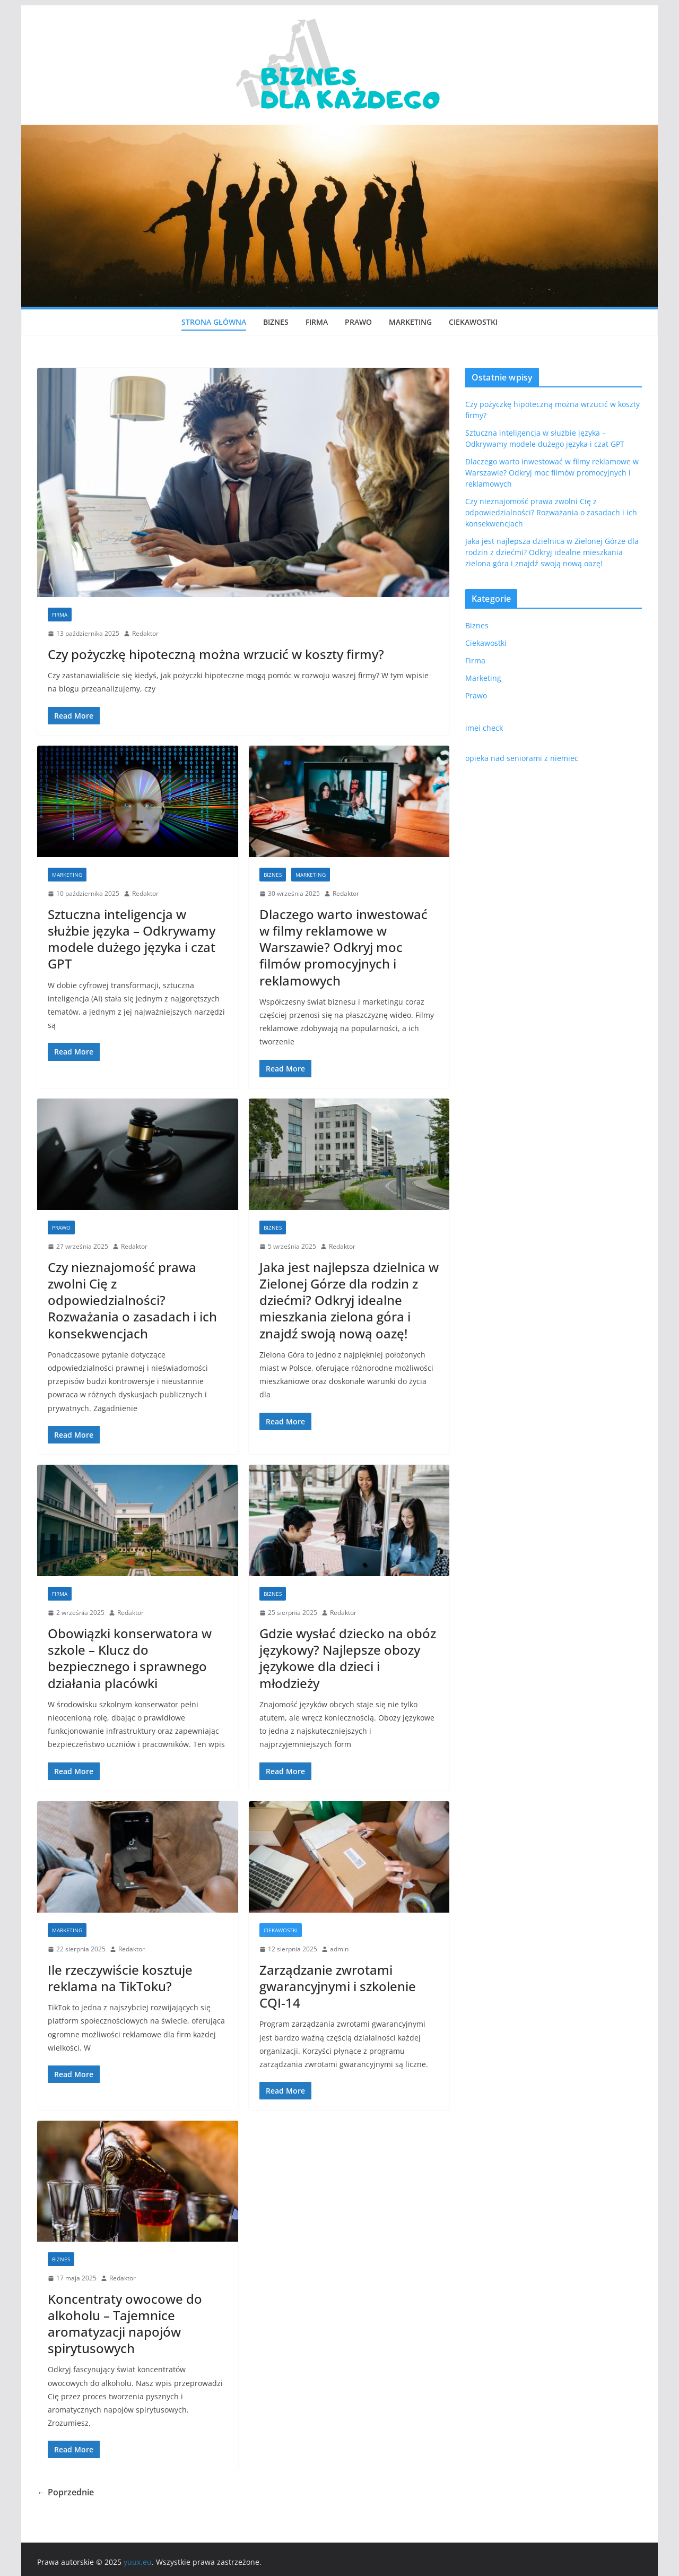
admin (339, 1948)
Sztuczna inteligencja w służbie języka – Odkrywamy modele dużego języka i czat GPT (131, 939)
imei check (484, 728)
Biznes (276, 322)
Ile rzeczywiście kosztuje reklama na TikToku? (120, 1978)
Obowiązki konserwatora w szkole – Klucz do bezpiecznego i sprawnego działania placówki (130, 1658)
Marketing (410, 322)
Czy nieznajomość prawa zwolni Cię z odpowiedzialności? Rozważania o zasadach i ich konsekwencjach (132, 1300)
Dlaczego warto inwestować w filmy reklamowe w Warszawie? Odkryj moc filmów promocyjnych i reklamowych (343, 947)
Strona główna (213, 322)
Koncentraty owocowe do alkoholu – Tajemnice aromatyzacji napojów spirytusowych (125, 2323)
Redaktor (145, 633)
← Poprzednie (65, 2492)
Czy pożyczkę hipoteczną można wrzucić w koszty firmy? (216, 654)
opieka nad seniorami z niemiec (521, 758)
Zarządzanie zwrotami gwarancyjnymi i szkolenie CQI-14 (337, 1986)
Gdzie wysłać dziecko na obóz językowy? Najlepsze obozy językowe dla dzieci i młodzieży (347, 1658)
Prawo (358, 322)
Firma (317, 322)
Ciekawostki (473, 322)
